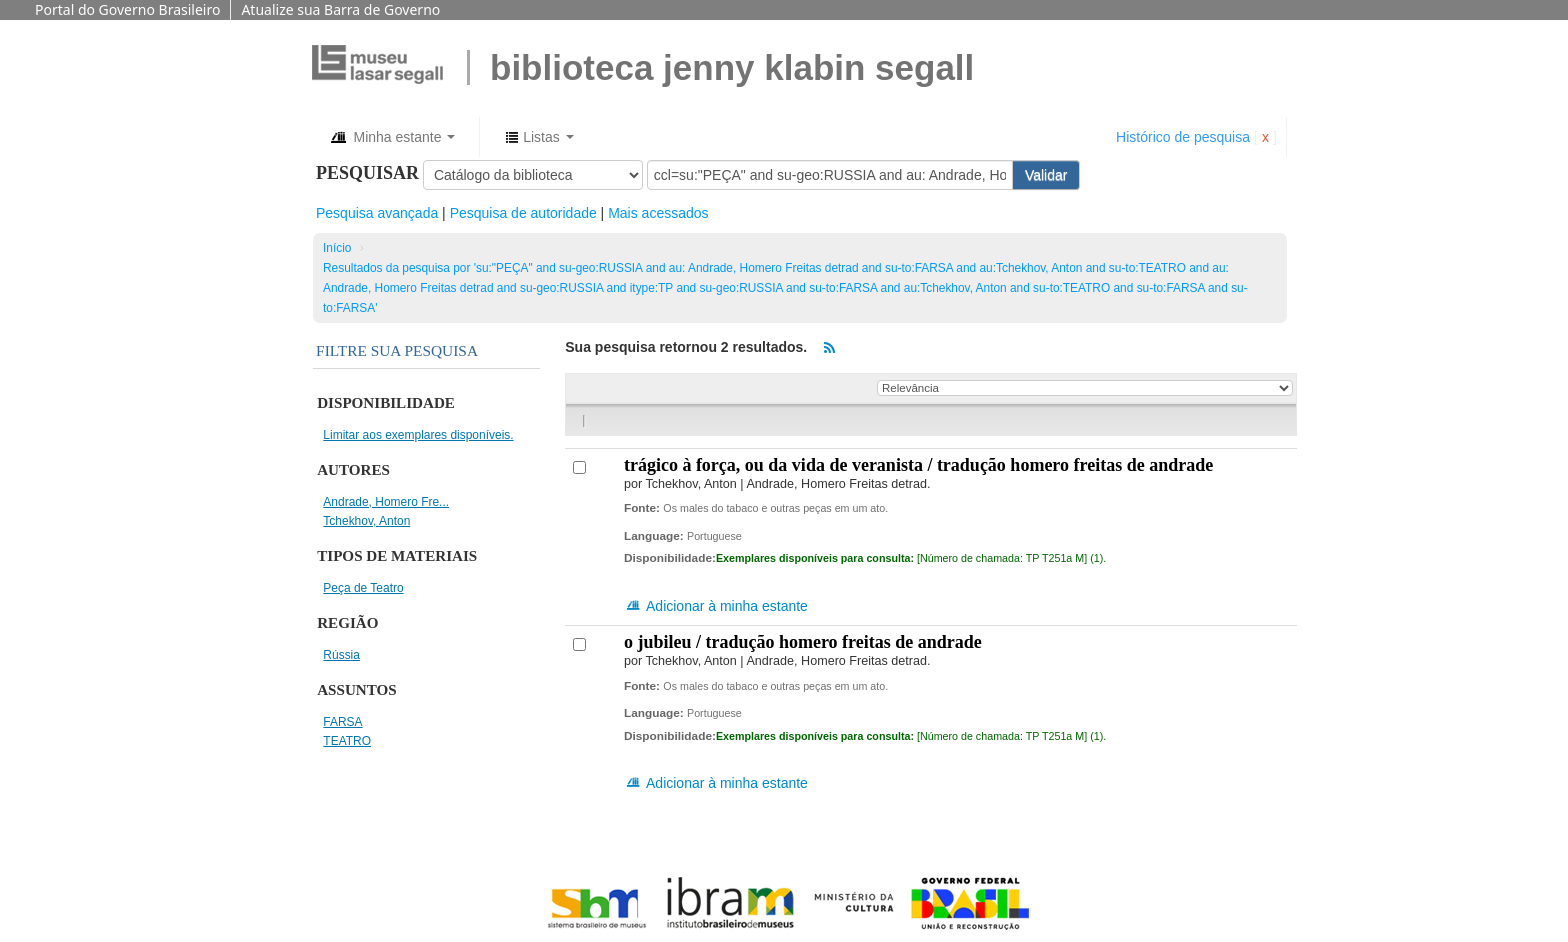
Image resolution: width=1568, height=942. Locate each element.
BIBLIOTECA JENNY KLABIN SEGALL (732, 67)
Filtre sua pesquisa (397, 350)
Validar (1046, 175)
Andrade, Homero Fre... (386, 502)
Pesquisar (367, 173)
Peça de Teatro (363, 588)
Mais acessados (658, 213)
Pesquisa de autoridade (523, 213)
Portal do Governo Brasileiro (127, 9)
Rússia (341, 655)
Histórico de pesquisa (1183, 137)
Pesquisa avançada (377, 213)
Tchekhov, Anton (366, 521)
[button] (391, 137)
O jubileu (803, 642)
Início (337, 248)
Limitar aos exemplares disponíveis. (418, 435)
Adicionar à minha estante (716, 606)
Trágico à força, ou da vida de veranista (918, 465)
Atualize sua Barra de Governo (340, 9)
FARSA (342, 722)
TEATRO (347, 741)
